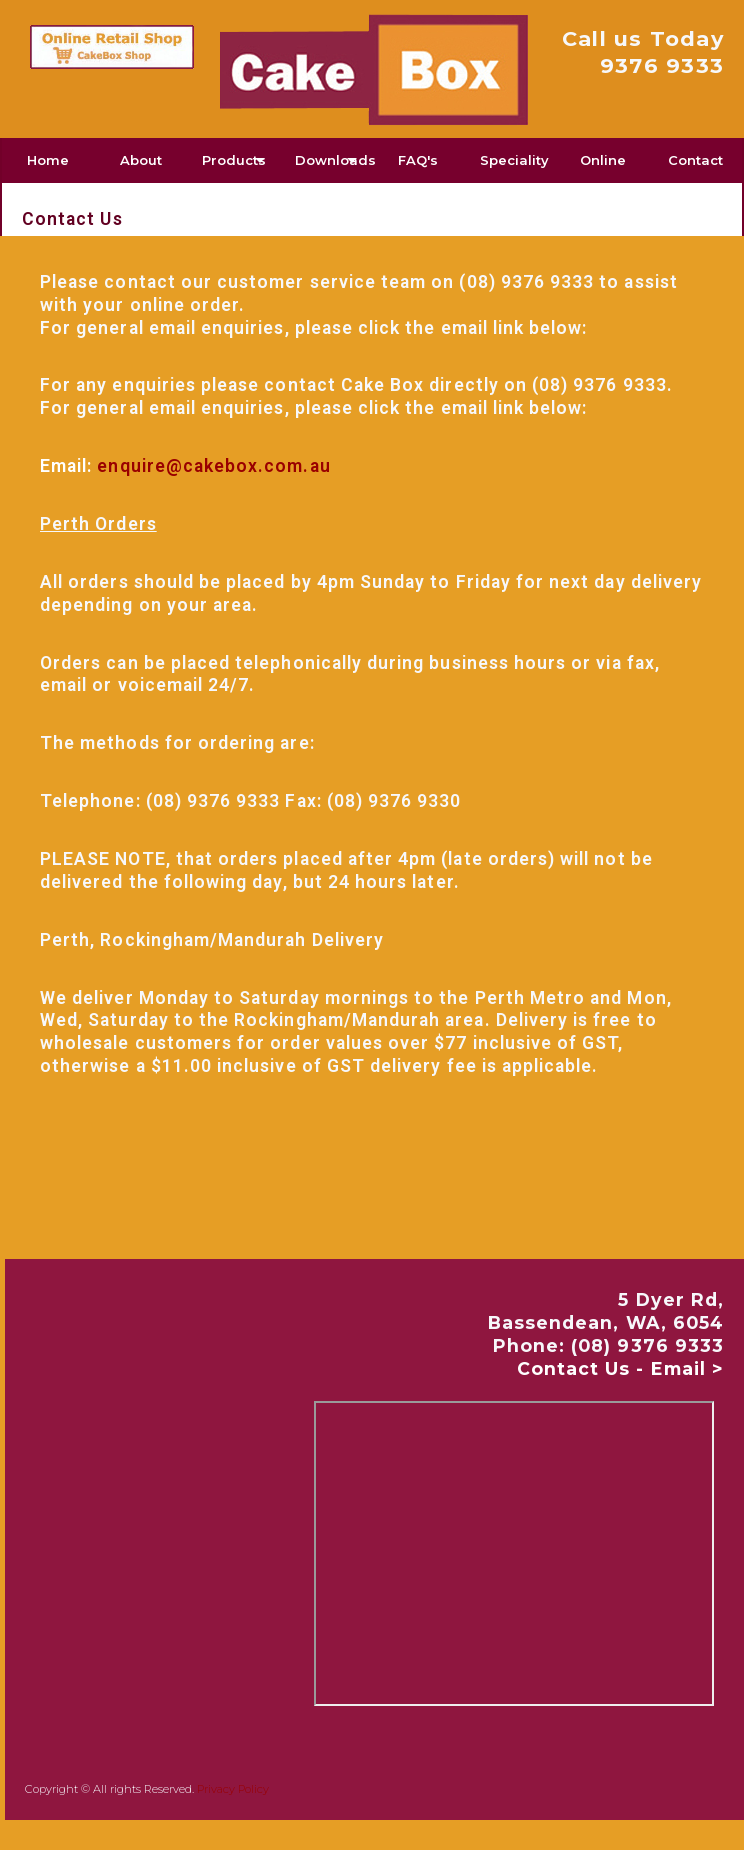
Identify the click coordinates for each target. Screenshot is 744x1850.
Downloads (334, 160)
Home (48, 160)
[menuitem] (48, 160)
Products (234, 160)
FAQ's (418, 160)
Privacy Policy (233, 1789)
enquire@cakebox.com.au (213, 466)
